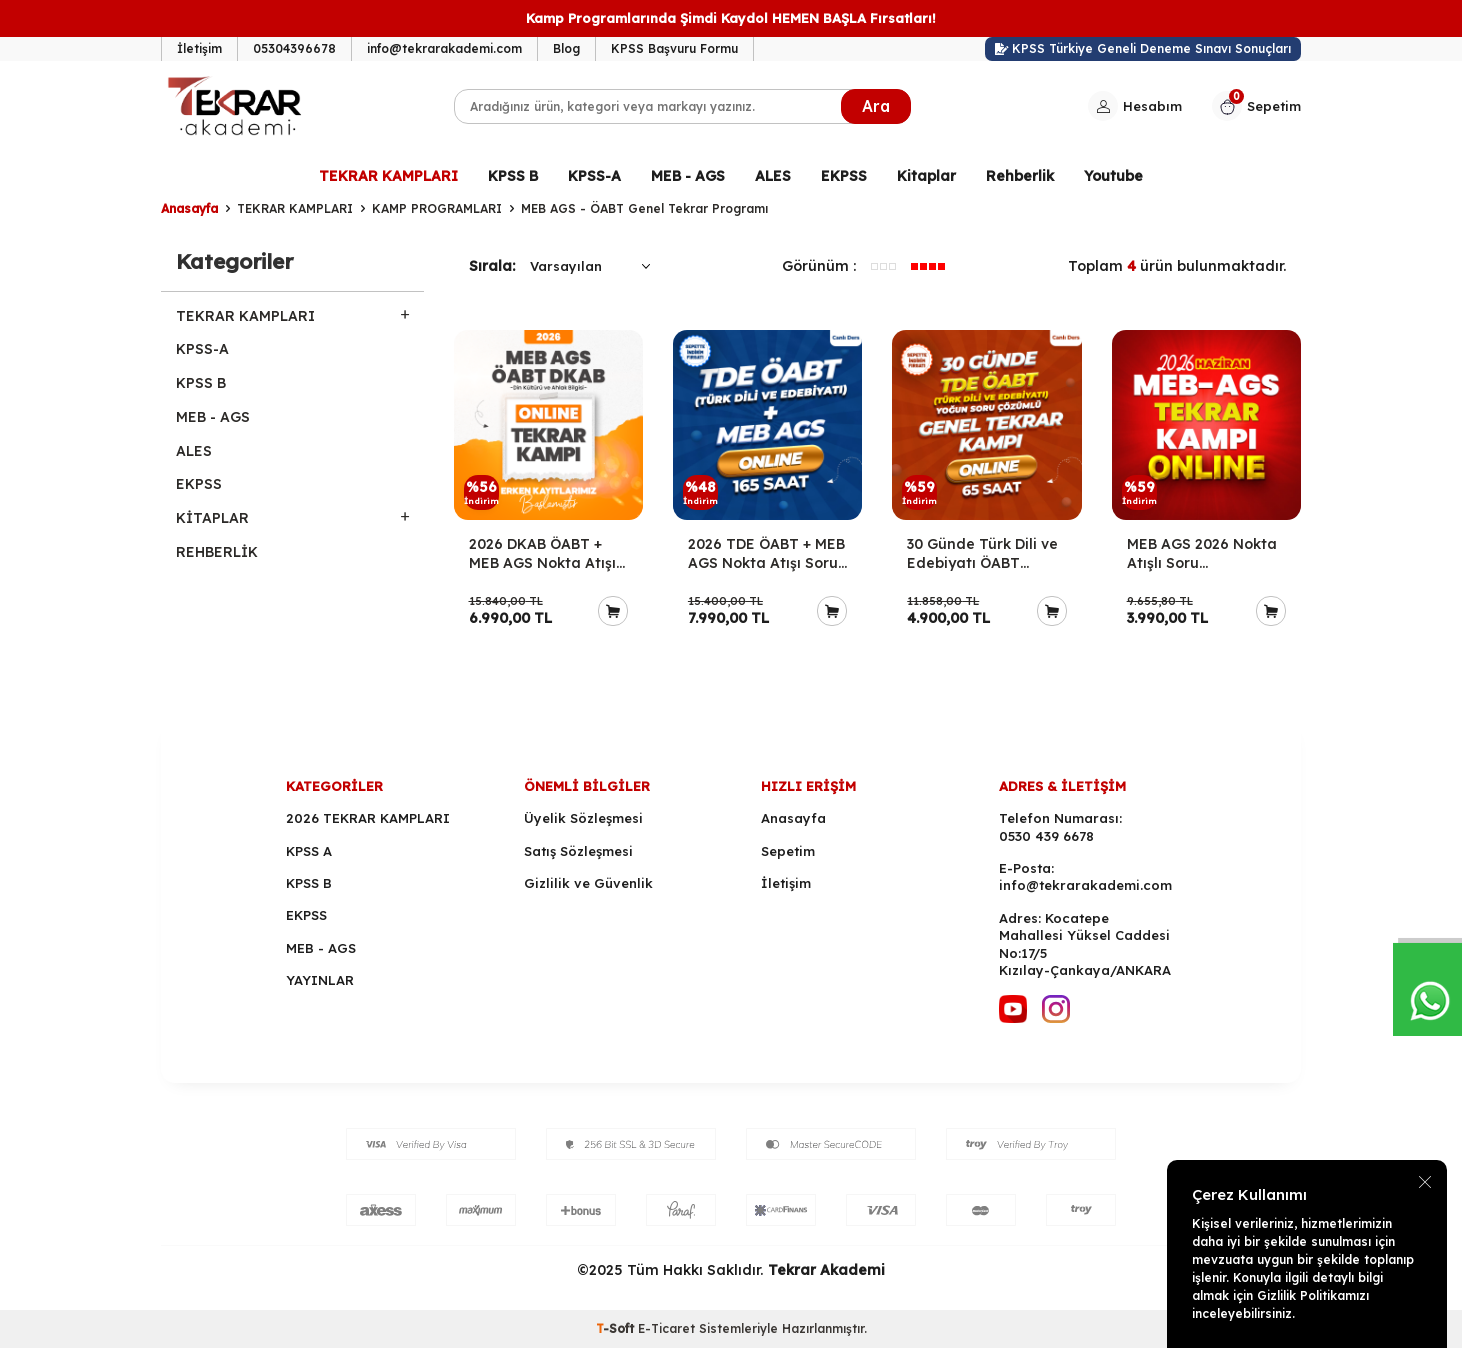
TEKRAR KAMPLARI (388, 176)
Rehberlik (1020, 176)
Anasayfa (189, 208)
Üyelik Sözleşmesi (583, 818)
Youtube (1113, 176)
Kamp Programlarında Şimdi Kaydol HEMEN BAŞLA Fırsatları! (731, 18)
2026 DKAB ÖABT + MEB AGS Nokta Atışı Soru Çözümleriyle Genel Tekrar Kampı (542, 554)
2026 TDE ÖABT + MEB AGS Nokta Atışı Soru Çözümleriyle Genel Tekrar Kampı (766, 554)
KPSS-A (594, 176)
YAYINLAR (320, 980)
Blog (566, 48)
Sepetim (788, 851)
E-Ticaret (666, 1328)
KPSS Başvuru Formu (674, 48)
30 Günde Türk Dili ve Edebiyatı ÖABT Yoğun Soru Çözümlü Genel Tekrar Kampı (982, 554)
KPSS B (513, 176)
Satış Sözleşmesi (578, 851)
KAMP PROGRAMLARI (437, 208)
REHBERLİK (217, 552)
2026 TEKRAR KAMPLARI (368, 818)
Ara (876, 106)
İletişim (199, 48)
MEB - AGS (688, 176)
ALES (773, 176)
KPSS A (309, 851)
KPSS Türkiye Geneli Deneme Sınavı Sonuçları (1143, 48)
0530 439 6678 (1046, 836)
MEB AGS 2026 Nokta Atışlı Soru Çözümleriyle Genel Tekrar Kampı (1202, 554)
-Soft (617, 1328)
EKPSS (844, 176)
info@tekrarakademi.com (444, 48)
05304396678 (294, 48)
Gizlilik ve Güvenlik (588, 883)
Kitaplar (926, 176)
